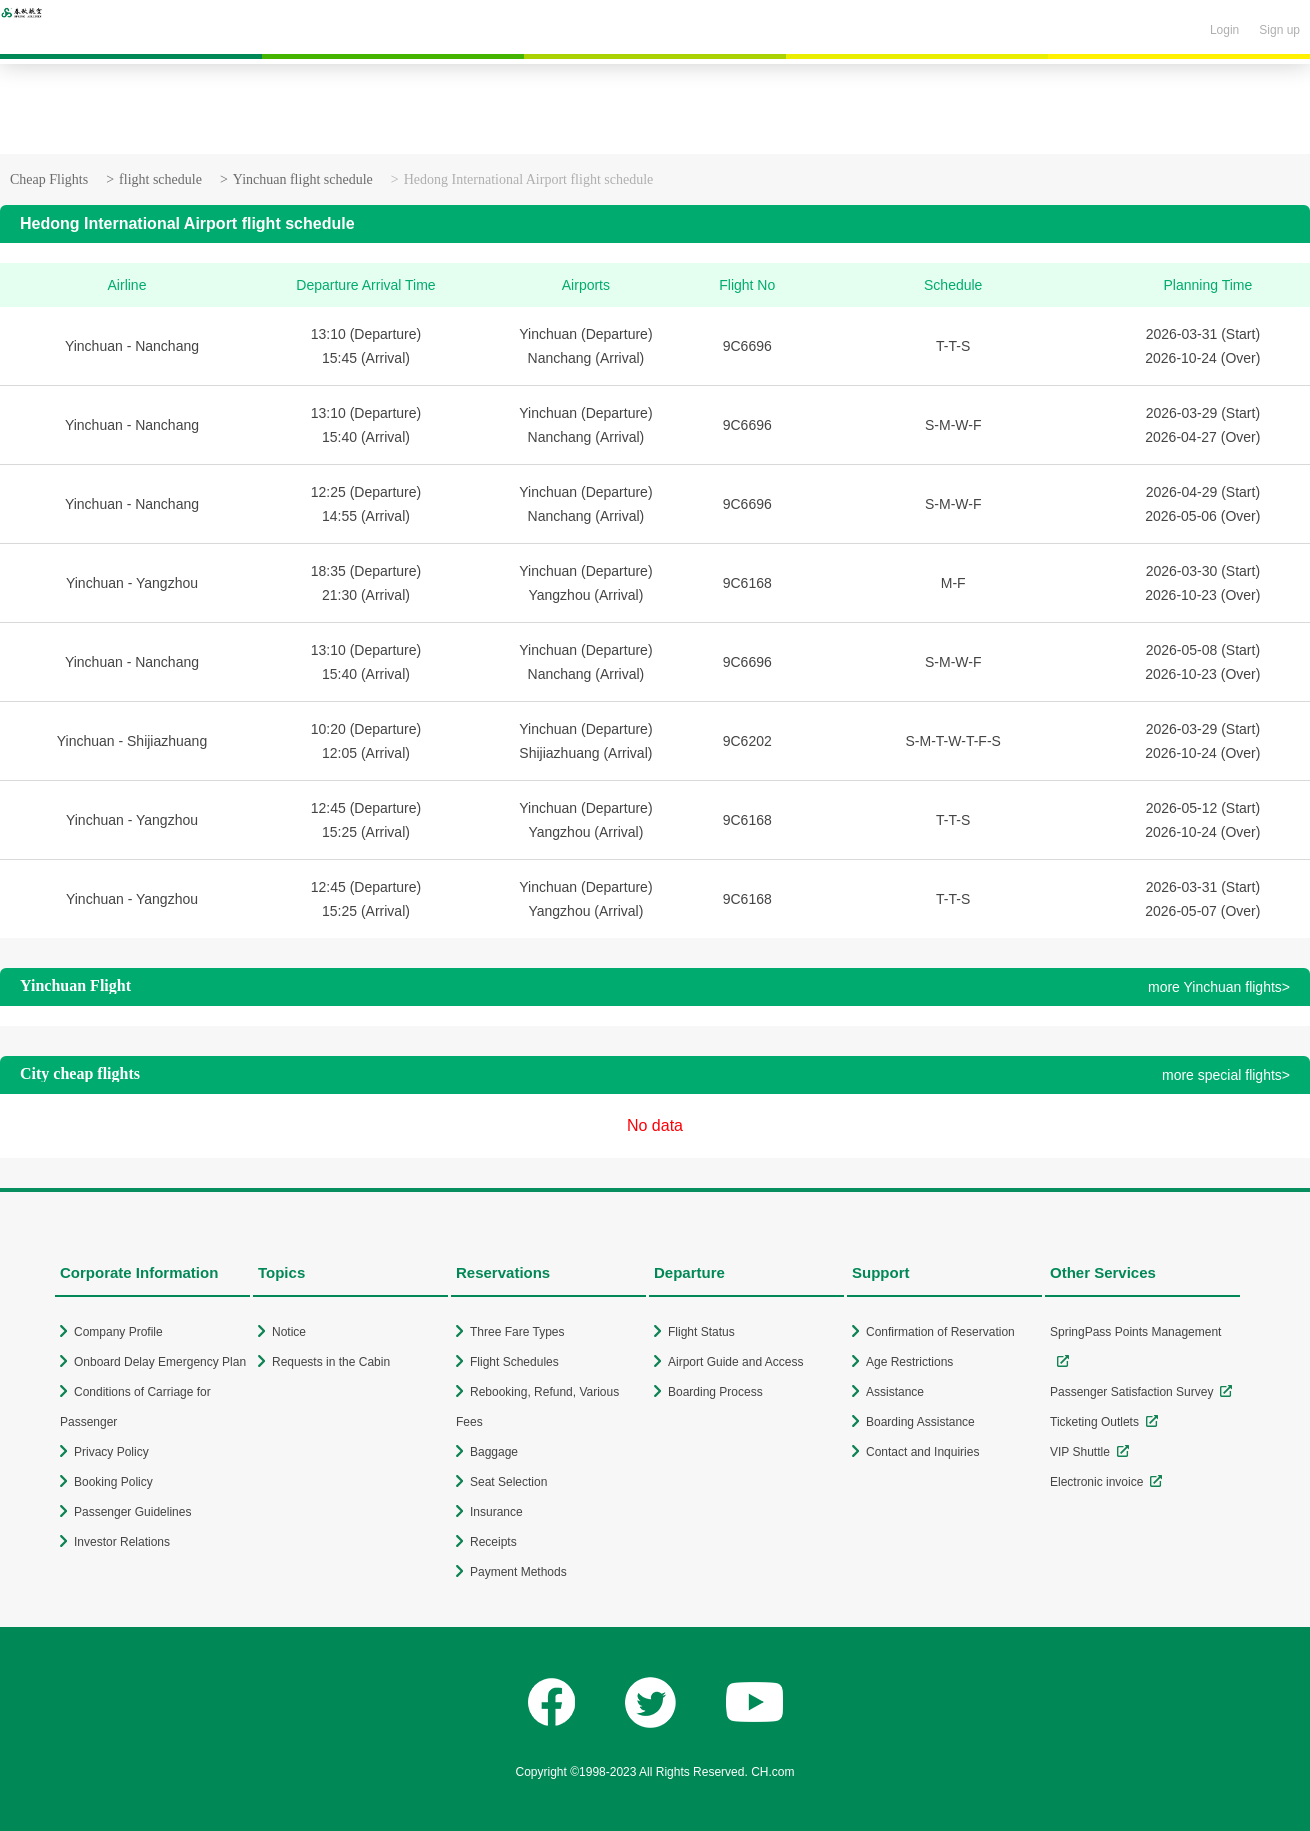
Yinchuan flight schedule (303, 179)
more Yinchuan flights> (1219, 987)
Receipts (493, 1542)
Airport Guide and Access (735, 1362)
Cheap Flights (49, 179)
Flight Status (701, 1332)
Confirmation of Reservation (940, 1332)
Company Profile (118, 1332)
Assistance (895, 1392)
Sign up (1279, 30)
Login (1224, 30)
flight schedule (160, 179)
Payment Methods (518, 1572)
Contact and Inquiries (922, 1452)
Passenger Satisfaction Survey (1131, 1392)
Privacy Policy (111, 1452)
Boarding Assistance (920, 1422)
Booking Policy (113, 1482)
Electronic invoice (1096, 1482)
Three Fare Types (517, 1332)
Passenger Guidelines (132, 1512)
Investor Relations (122, 1542)
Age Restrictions (909, 1362)
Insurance (496, 1512)
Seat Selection (508, 1482)
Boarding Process (715, 1392)
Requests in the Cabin (331, 1362)
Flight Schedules (514, 1362)
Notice (289, 1332)
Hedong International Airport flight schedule (529, 179)
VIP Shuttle (1080, 1452)
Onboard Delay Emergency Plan (160, 1362)
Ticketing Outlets (1094, 1422)
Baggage (494, 1452)
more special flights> (1226, 1075)
